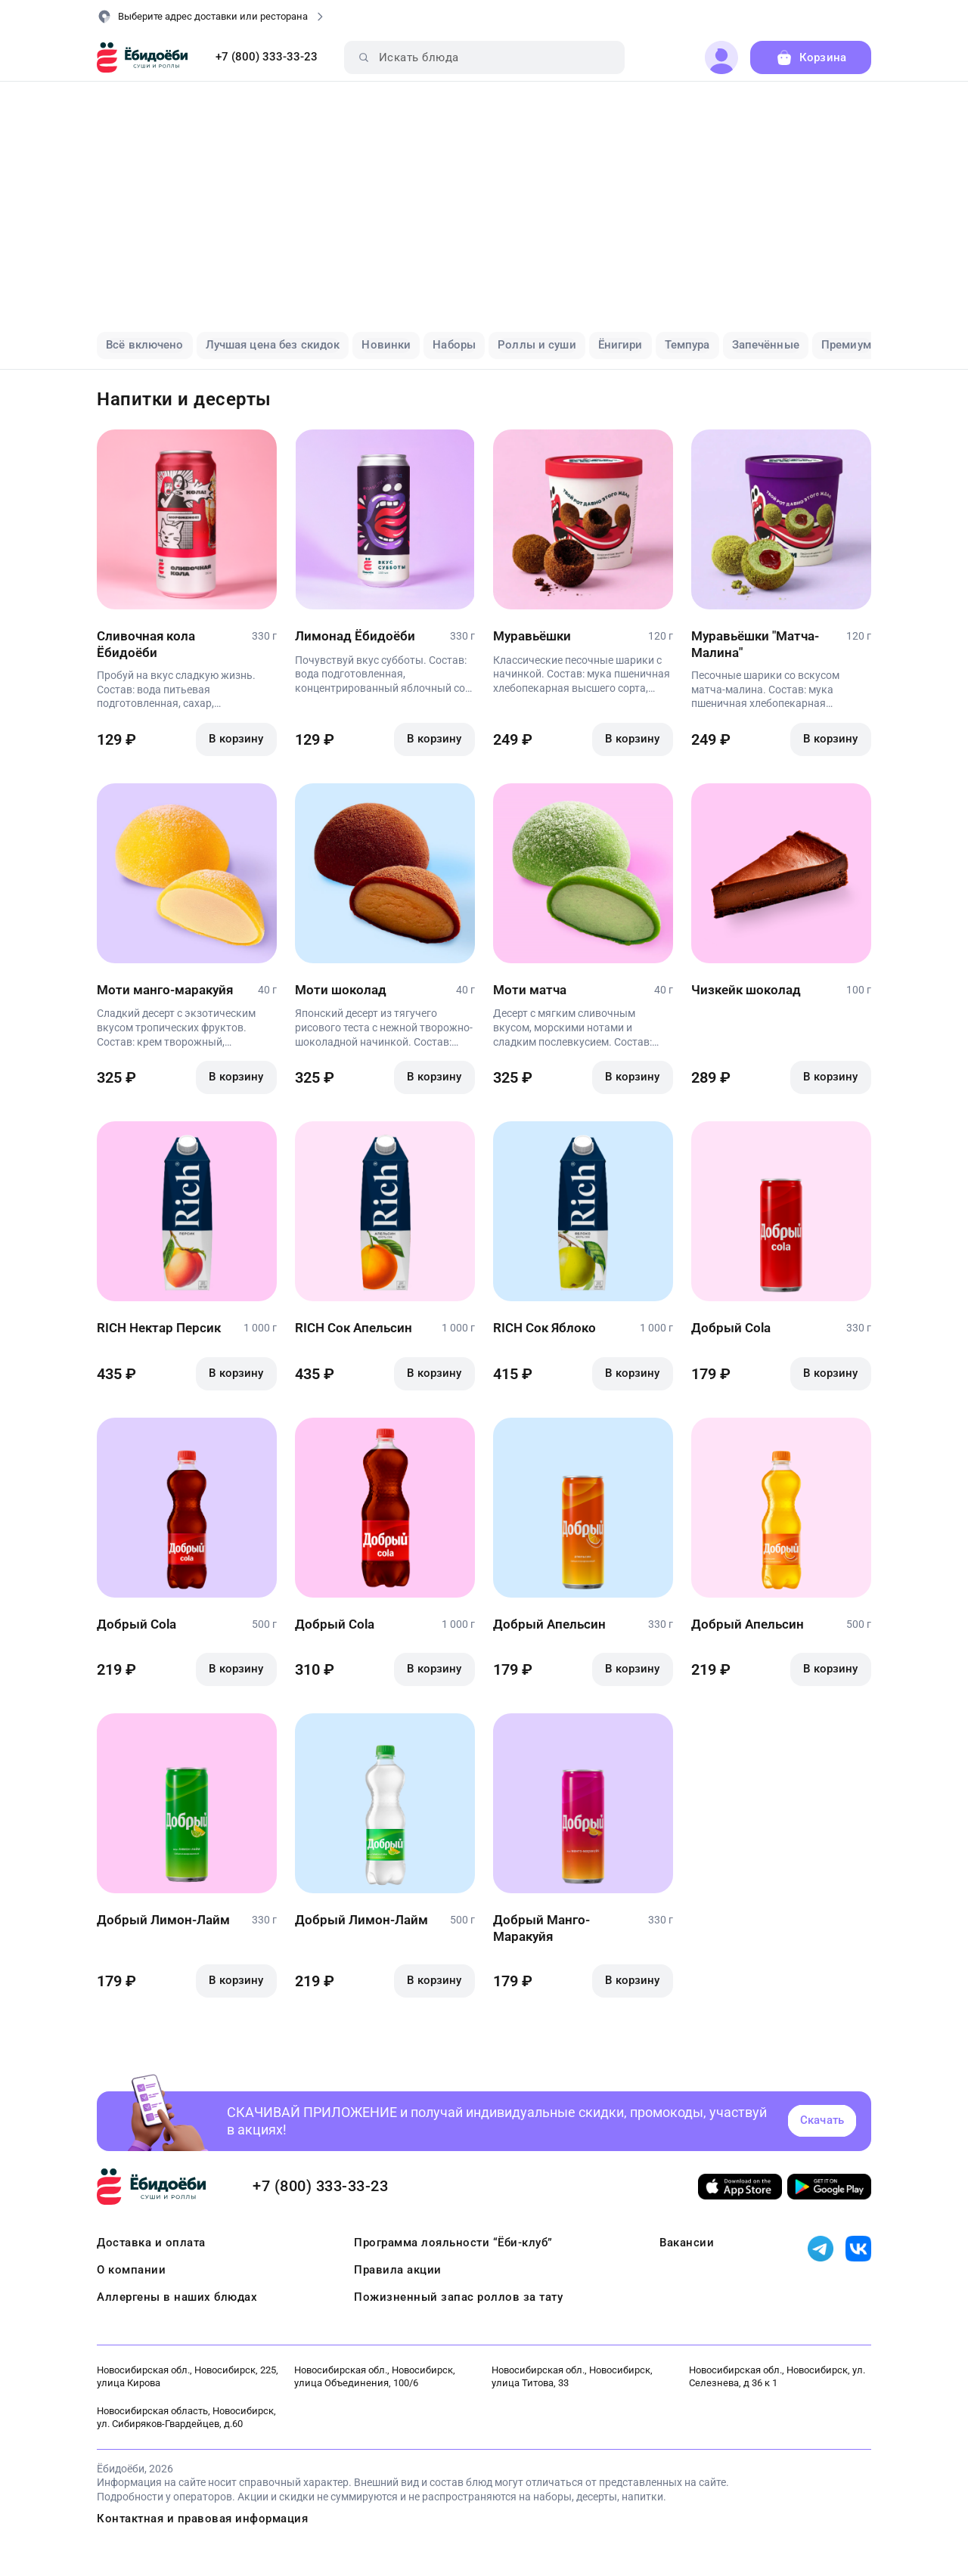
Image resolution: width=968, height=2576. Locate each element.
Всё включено (145, 345)
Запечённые (765, 345)
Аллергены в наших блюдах (177, 2297)
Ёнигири (620, 345)
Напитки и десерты (184, 399)
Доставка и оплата (151, 2242)
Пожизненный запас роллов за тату (458, 2297)
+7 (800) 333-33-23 (267, 57)
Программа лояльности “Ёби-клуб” (453, 2242)
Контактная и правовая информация (202, 2518)
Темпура (687, 345)
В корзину (236, 739)
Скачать (822, 2120)
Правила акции (398, 2270)
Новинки (386, 345)
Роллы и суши (537, 345)
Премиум (846, 345)
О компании (131, 2270)
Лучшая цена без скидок (273, 345)
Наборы (454, 345)
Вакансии (686, 2242)
